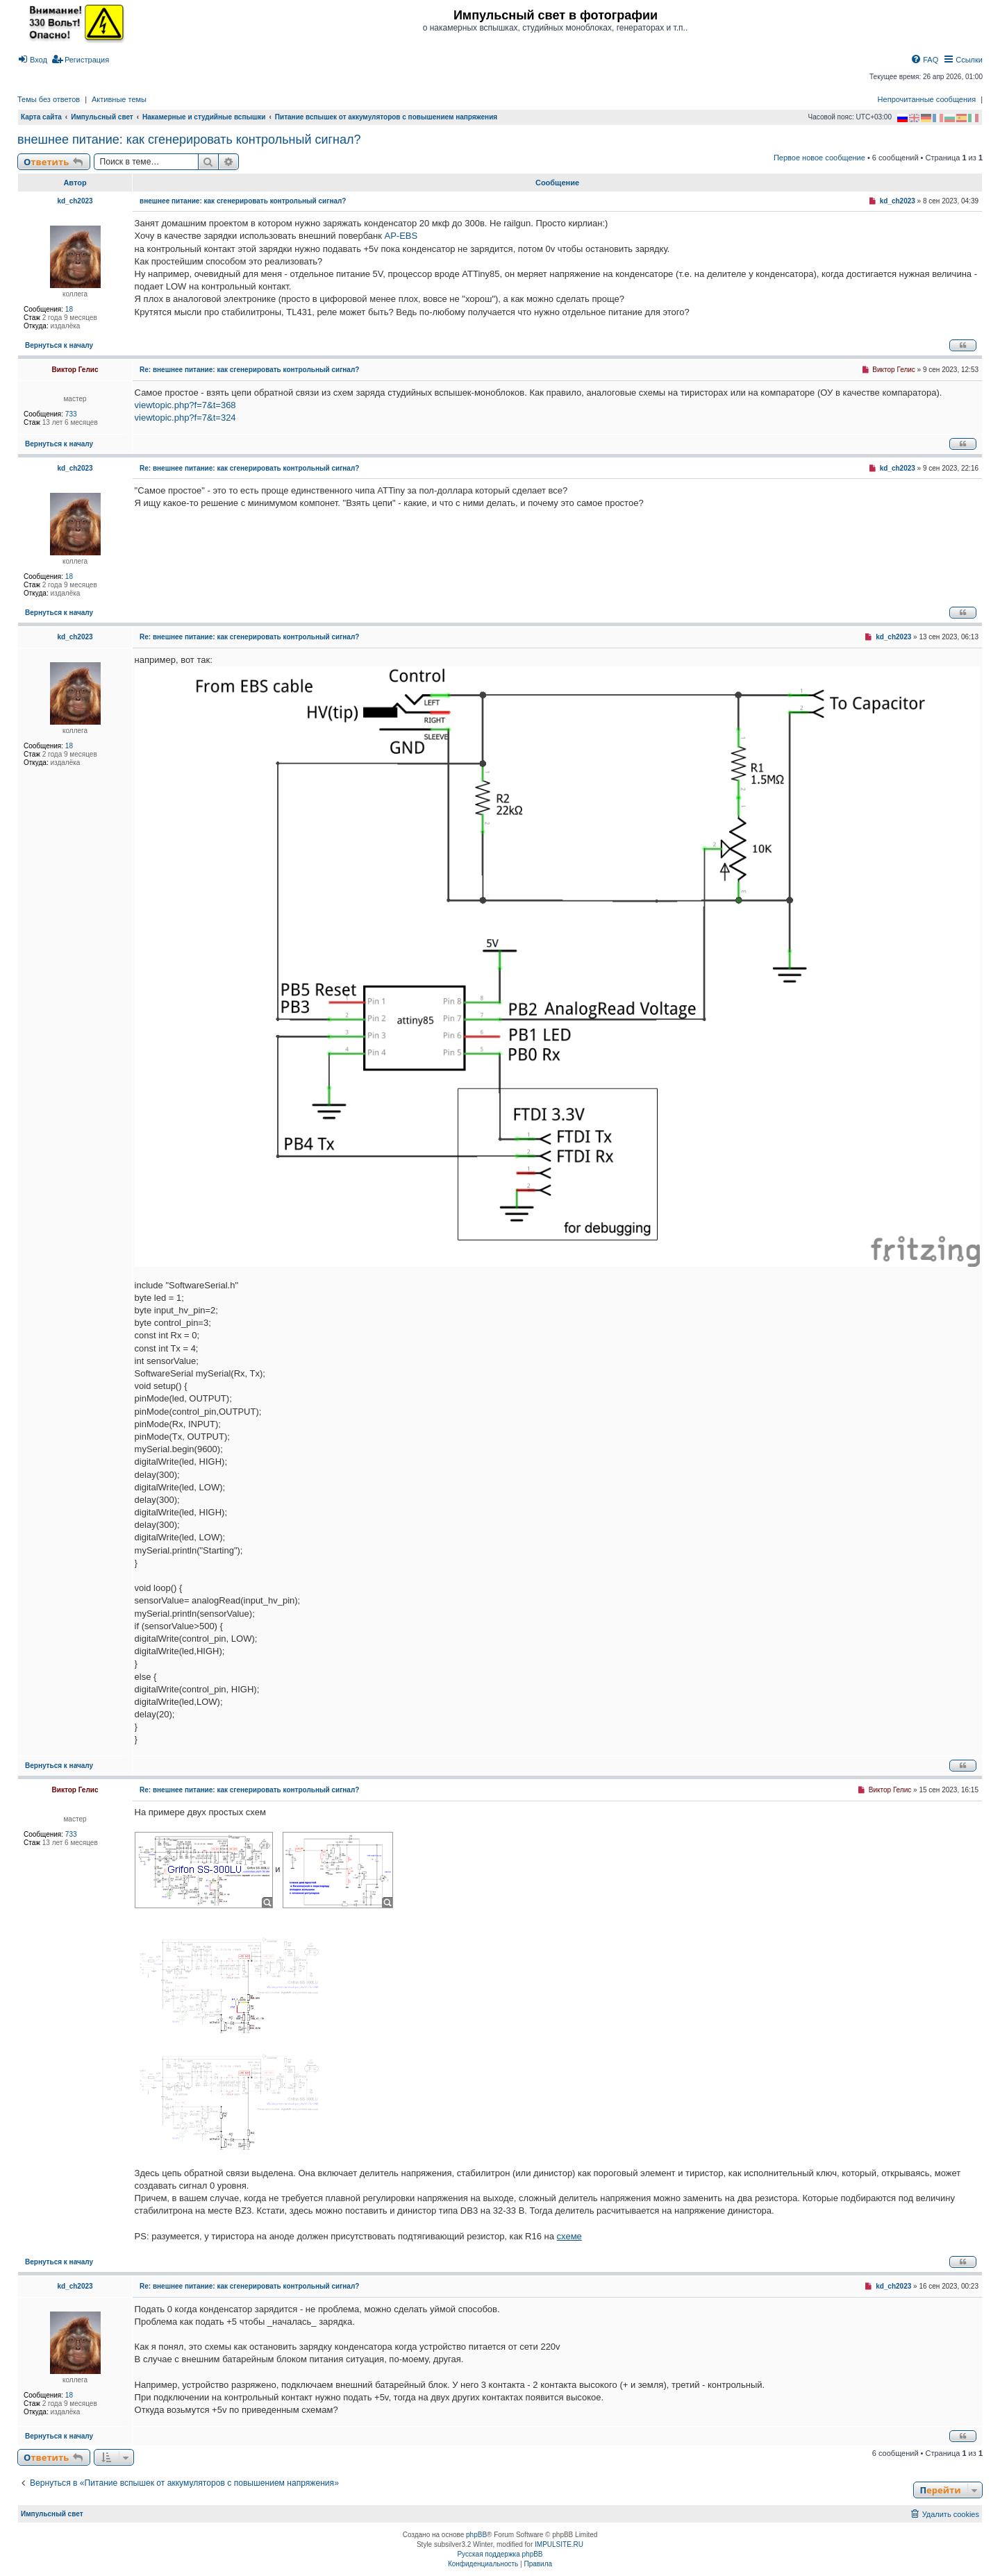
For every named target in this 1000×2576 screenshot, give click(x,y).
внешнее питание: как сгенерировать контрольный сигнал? (189, 139)
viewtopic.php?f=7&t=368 (185, 405)
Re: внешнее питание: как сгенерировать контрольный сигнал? (249, 369)
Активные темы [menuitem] (119, 99)
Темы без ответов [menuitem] (48, 99)
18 (69, 309)
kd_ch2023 (74, 201)
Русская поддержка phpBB (499, 2554)
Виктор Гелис (75, 369)
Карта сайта (41, 117)
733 (71, 414)
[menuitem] (32, 59)
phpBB (476, 2535)
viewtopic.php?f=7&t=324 (185, 417)
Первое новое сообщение (819, 157)
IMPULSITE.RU (559, 2544)
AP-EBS (401, 235)
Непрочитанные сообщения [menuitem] (927, 99)
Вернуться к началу (59, 345)
